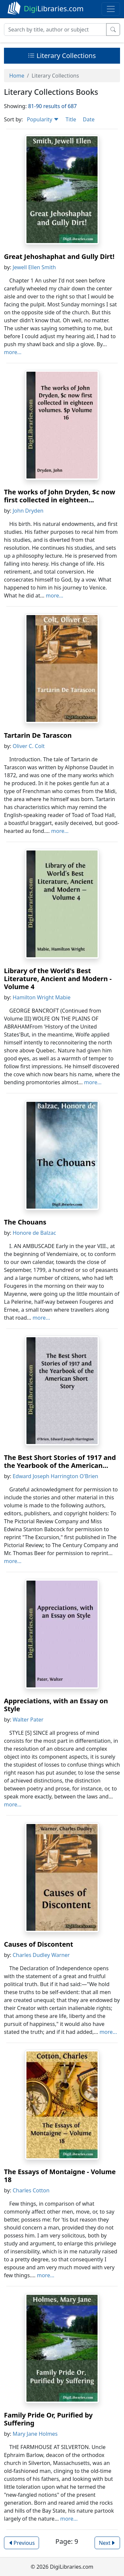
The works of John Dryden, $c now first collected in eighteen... (59, 495)
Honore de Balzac (34, 1232)
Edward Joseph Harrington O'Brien (55, 1476)
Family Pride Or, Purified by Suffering (48, 2419)
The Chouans (25, 1222)
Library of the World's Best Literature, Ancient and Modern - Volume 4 (58, 978)
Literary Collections (62, 55)
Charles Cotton (31, 2190)
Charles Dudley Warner (41, 1955)
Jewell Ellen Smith (34, 267)
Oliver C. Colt (29, 746)
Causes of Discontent (38, 1944)
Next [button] (107, 2542)
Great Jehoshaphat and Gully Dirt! (59, 256)
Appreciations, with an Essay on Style (56, 1704)
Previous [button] (21, 2542)
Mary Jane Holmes (35, 2433)
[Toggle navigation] (111, 9)
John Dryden (28, 510)
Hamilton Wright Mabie (41, 997)
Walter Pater (28, 1719)
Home (16, 75)
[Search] (55, 29)
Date (88, 119)
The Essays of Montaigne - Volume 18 (60, 2175)
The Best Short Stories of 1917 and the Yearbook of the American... (60, 1461)
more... (12, 352)
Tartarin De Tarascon (38, 735)
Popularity (43, 119)
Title (70, 119)
